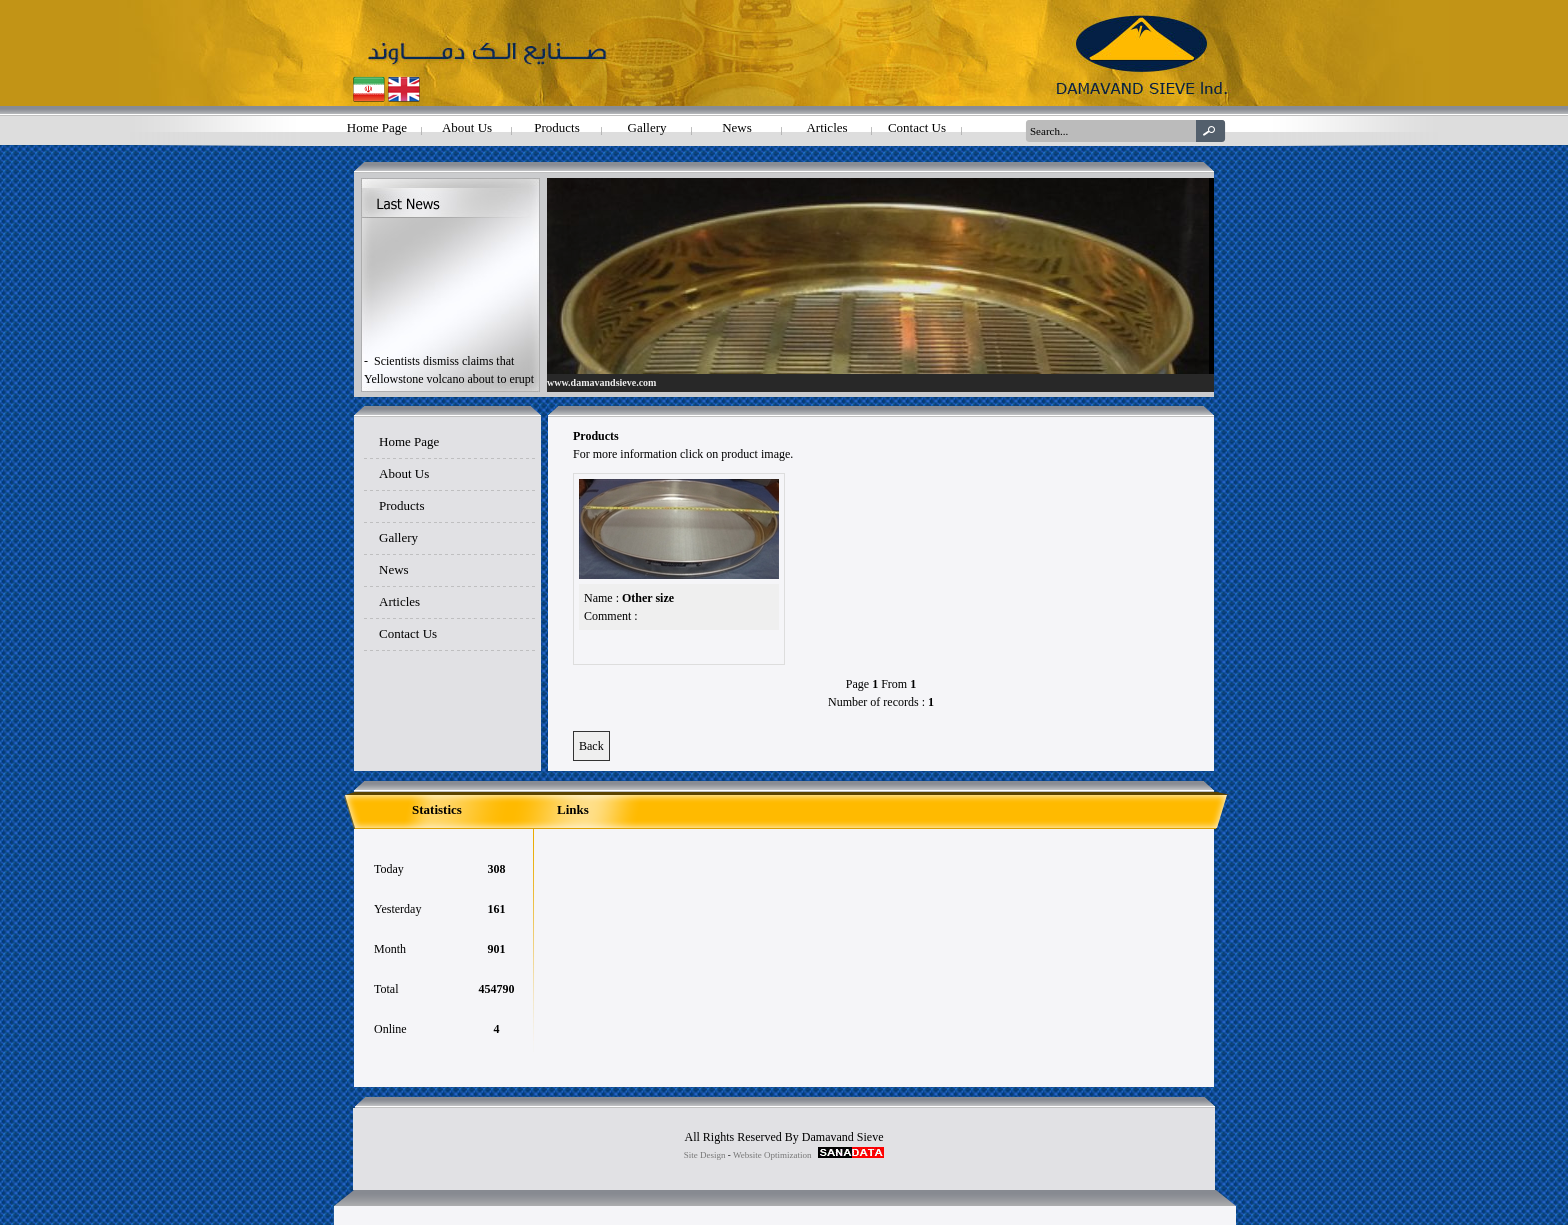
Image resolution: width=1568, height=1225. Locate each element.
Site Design (705, 1155)
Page (857, 684)
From (894, 684)
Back (591, 746)
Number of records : (876, 702)
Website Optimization (772, 1155)
